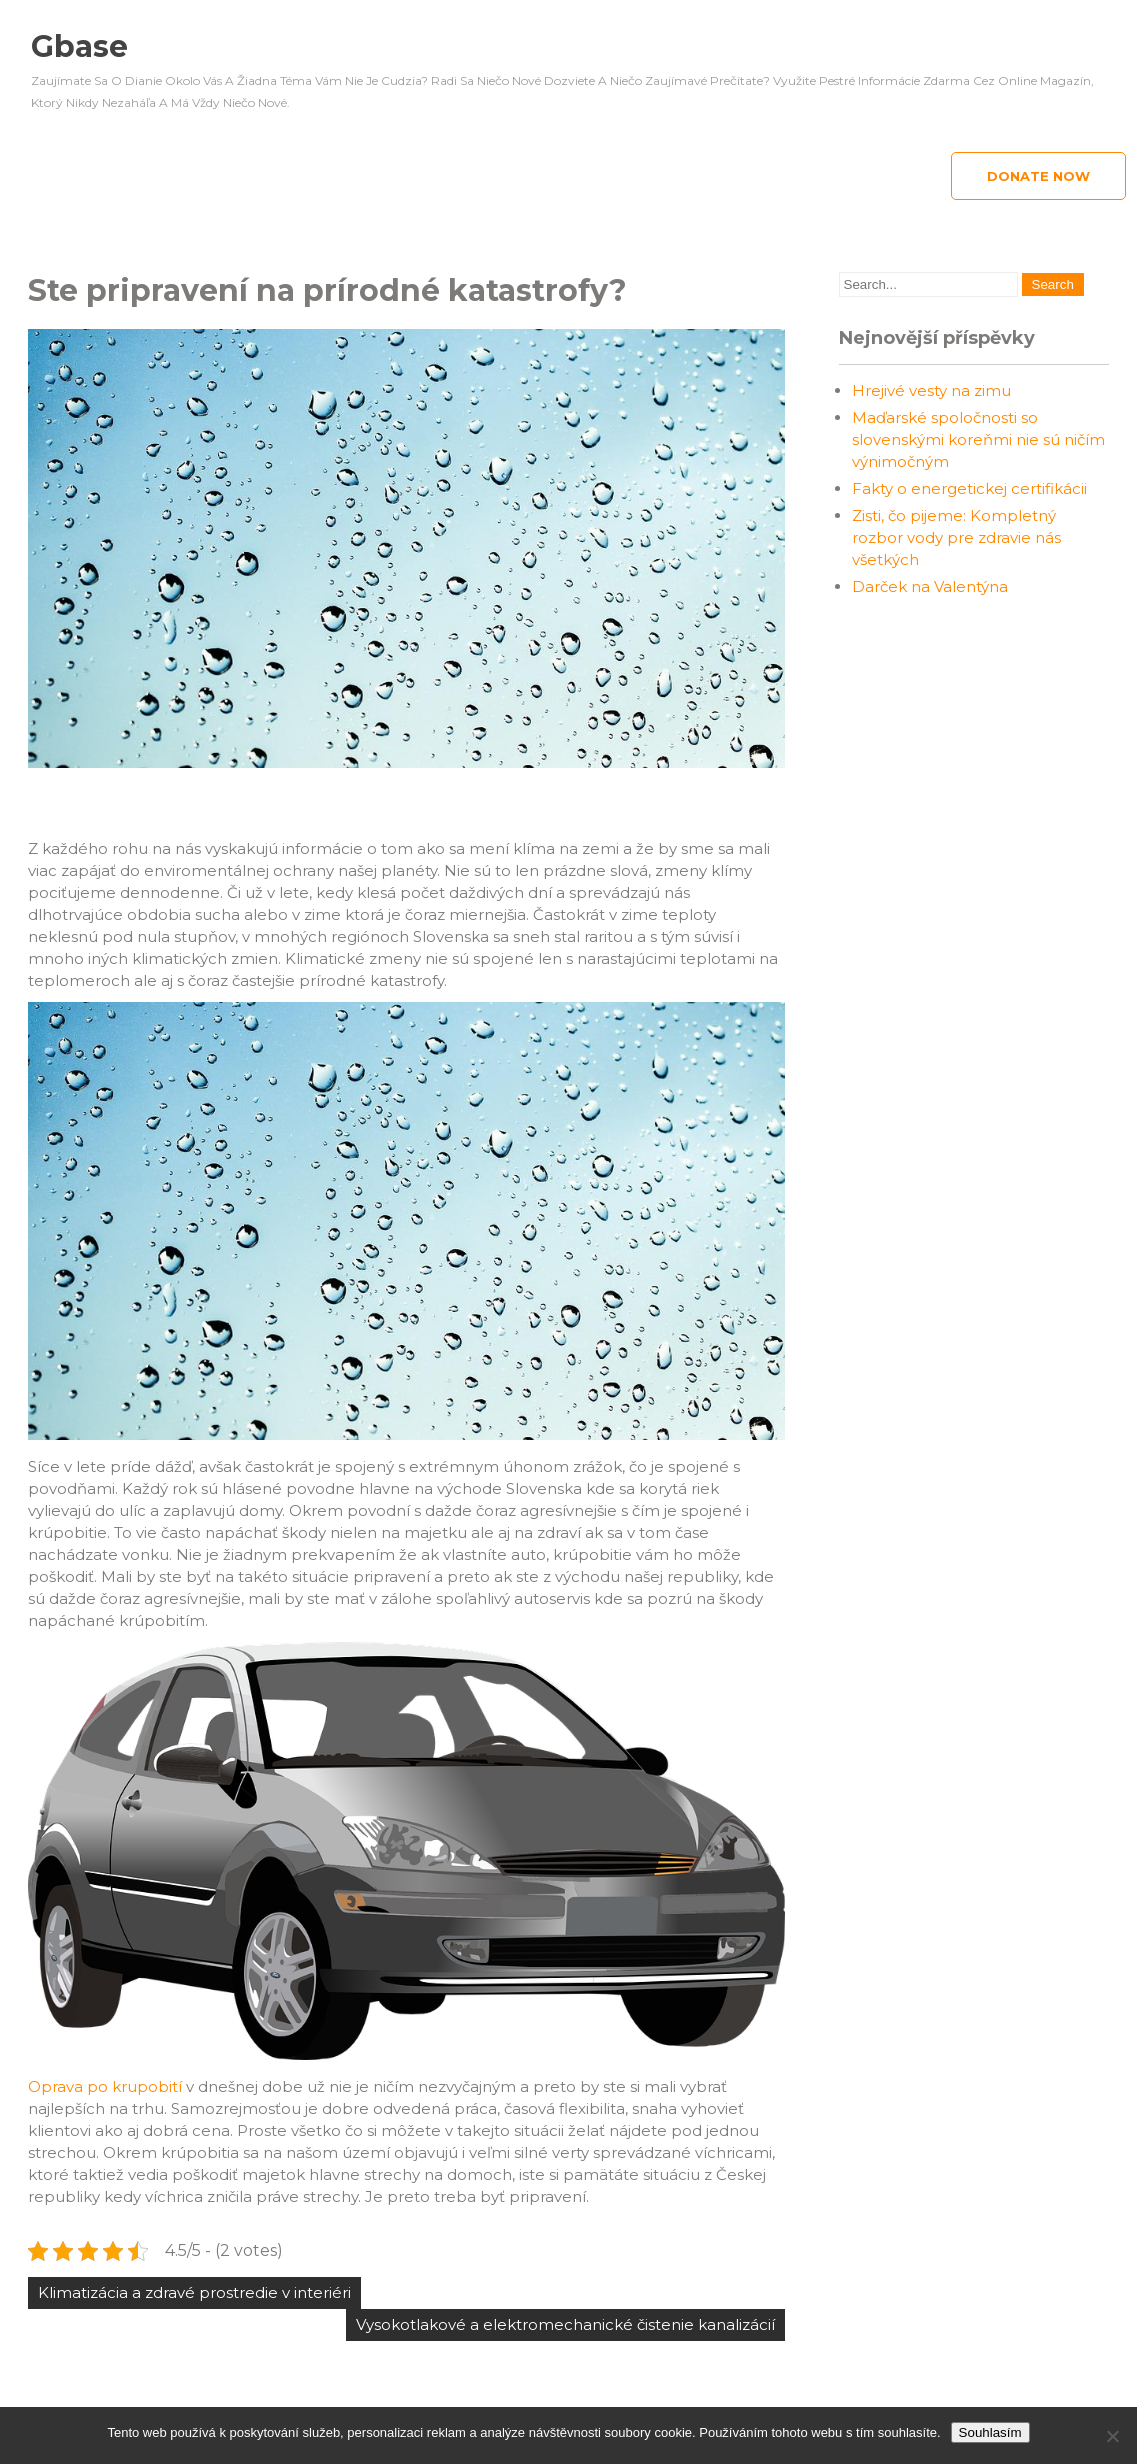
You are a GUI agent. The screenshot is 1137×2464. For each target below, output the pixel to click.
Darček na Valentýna (930, 586)
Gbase (79, 46)
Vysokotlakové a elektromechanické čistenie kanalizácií (565, 2324)
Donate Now (1038, 176)
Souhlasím (990, 2432)
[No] (1112, 2436)
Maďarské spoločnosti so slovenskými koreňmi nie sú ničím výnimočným (978, 439)
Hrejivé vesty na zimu (931, 390)
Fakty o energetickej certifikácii (969, 488)
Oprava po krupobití (105, 2086)
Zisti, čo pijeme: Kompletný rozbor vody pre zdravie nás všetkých (956, 537)
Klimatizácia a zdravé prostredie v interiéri (194, 2292)
